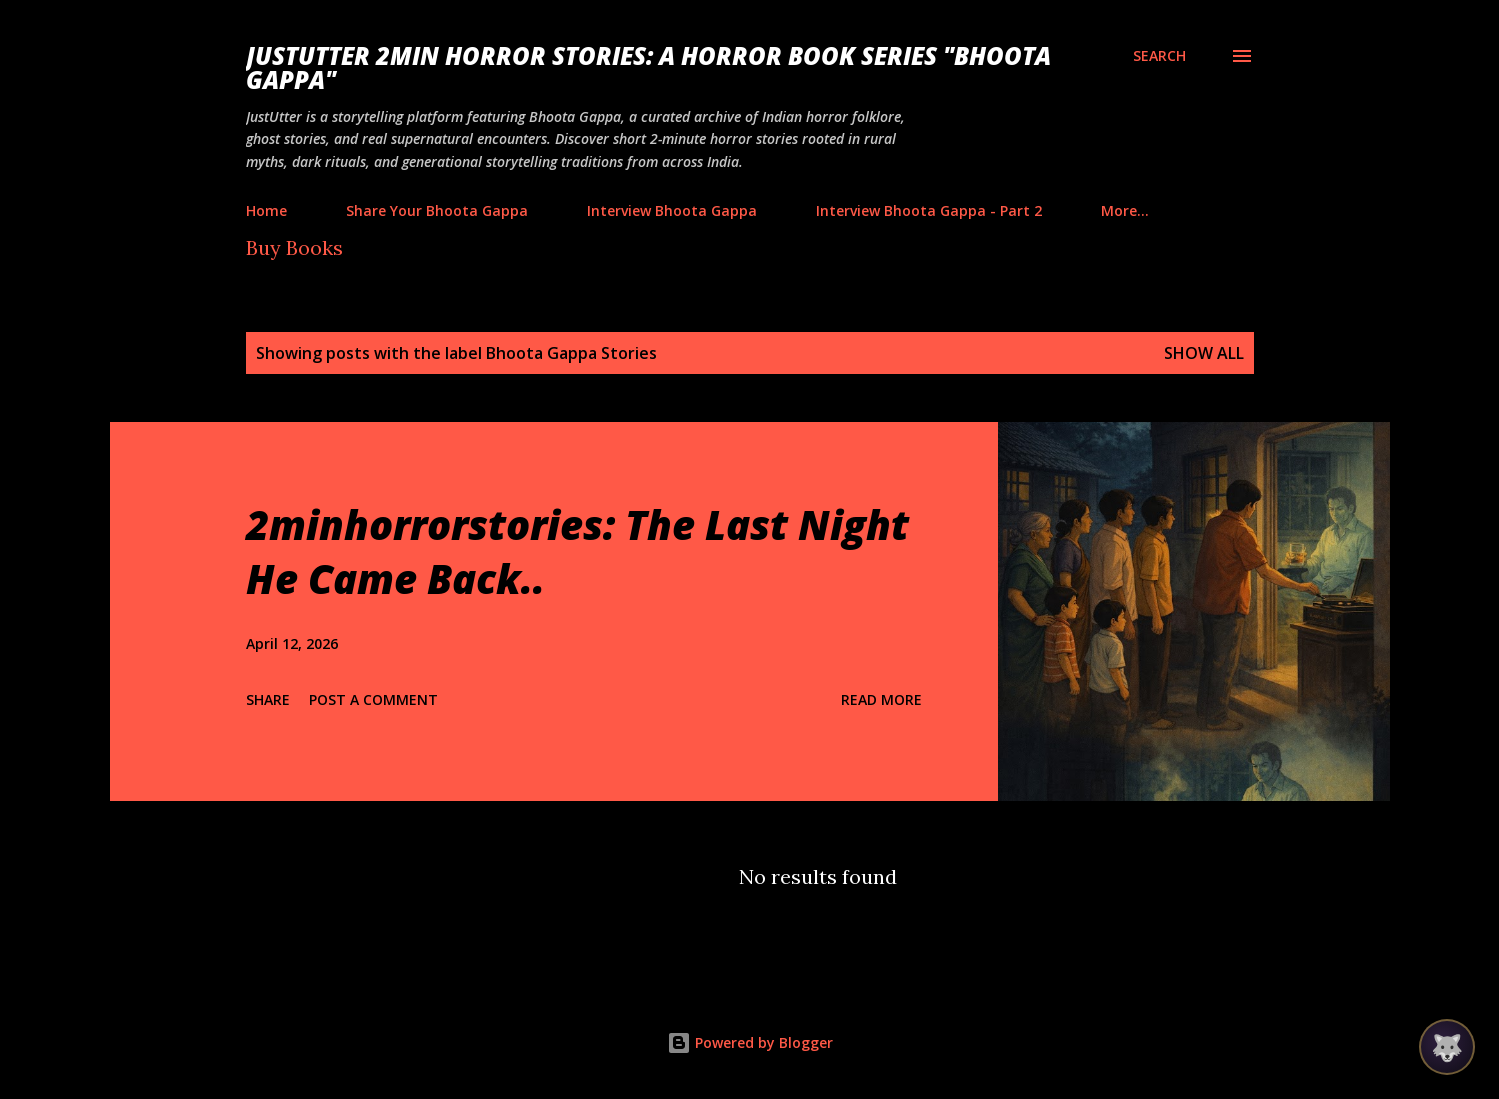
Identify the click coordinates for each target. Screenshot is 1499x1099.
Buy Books (294, 247)
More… (1125, 210)
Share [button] (268, 699)
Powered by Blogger (750, 1042)
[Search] (1159, 56)
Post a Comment (373, 699)
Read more (881, 699)
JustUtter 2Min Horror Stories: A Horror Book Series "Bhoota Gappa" (648, 67)
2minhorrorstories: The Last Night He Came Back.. (577, 551)
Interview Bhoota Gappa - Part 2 (929, 210)
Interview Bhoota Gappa (672, 210)
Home (266, 210)
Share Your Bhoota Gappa (437, 210)
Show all (1204, 353)
